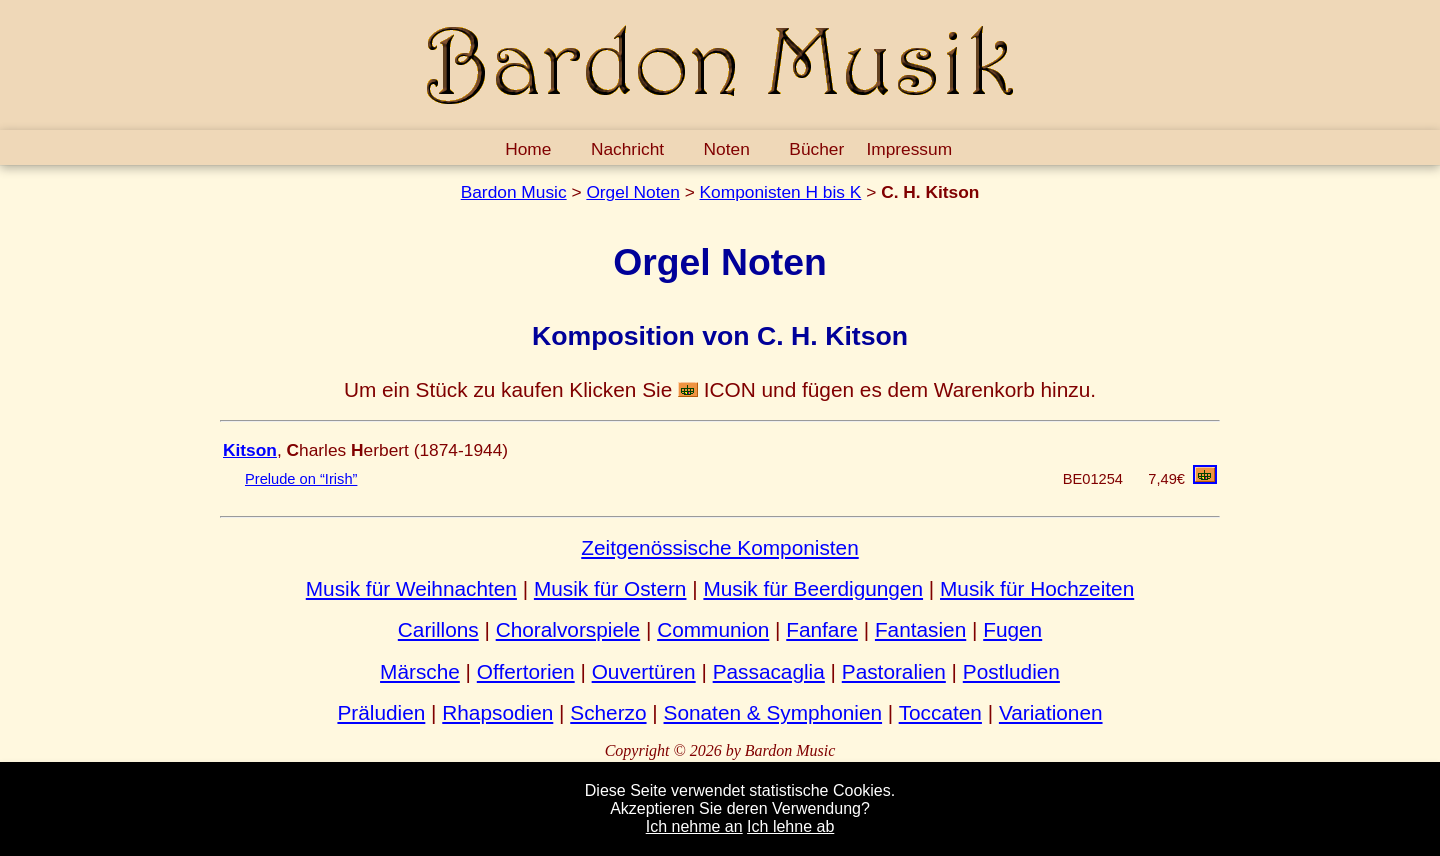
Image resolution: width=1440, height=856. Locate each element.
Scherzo (608, 712)
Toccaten (940, 712)
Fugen (1012, 629)
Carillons (438, 629)
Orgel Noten (632, 192)
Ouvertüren (644, 671)
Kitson (250, 450)
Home (528, 149)
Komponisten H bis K (781, 192)
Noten (727, 149)
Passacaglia (769, 671)
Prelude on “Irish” (301, 479)
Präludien (381, 712)
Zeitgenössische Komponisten (719, 547)
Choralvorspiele (568, 629)
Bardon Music (514, 192)
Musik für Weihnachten (411, 588)
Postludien (1011, 671)
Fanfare (822, 629)
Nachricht (627, 149)
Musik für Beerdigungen (813, 588)
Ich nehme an (694, 826)
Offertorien (526, 671)
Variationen (1051, 712)
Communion (713, 629)
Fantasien (920, 629)
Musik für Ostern (610, 588)
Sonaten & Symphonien (773, 712)
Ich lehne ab (790, 826)
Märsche (420, 671)
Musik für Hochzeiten (1037, 588)
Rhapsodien (497, 712)
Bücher (816, 149)
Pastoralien (894, 671)
